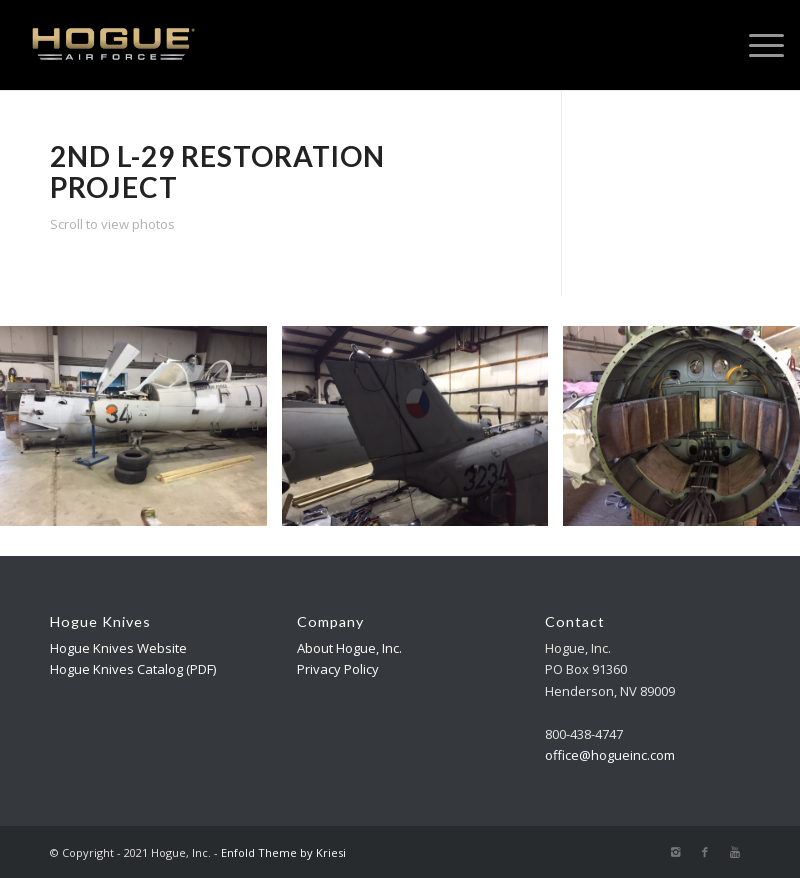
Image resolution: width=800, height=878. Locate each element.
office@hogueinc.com (610, 755)
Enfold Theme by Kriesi (283, 852)
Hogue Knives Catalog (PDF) (133, 669)
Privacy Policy (338, 669)
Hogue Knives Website (118, 648)
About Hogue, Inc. (349, 648)
